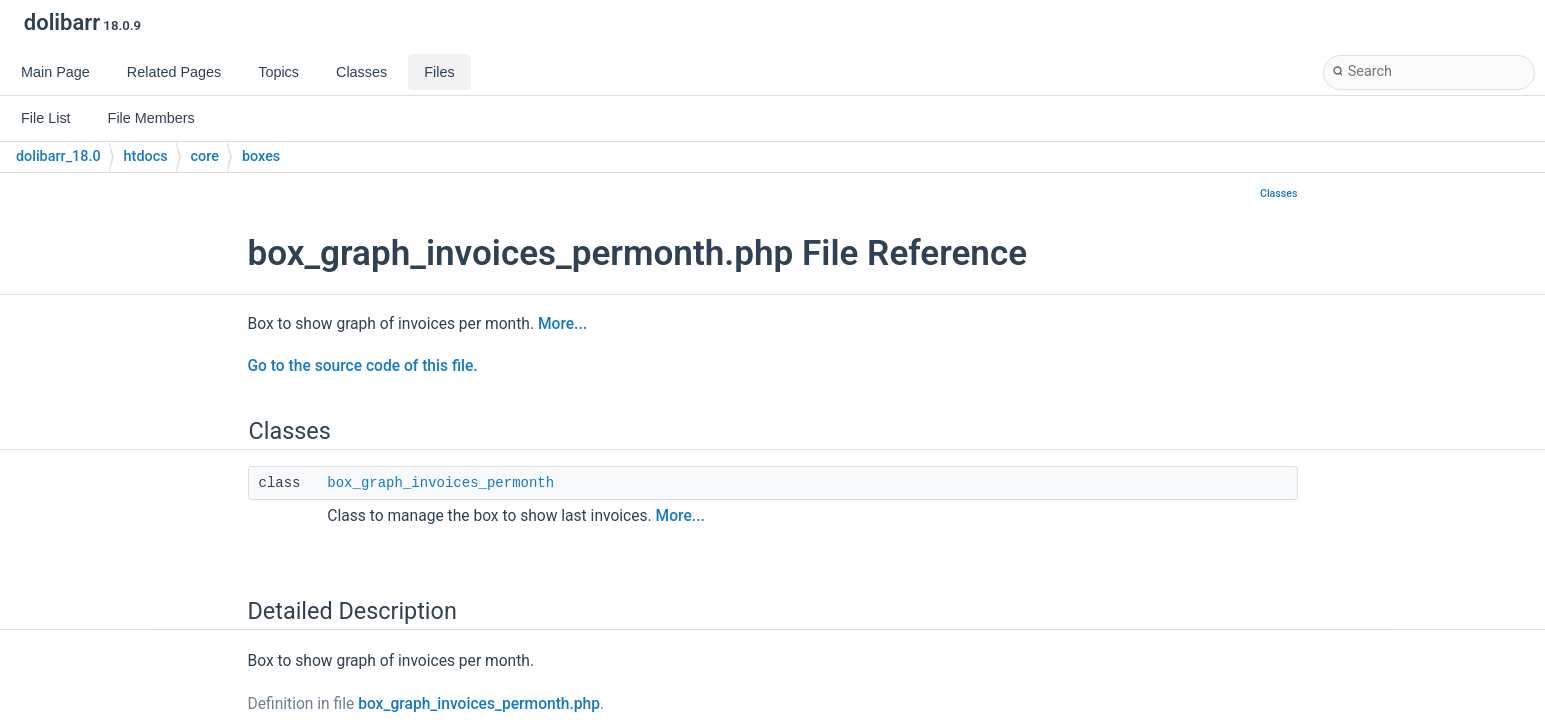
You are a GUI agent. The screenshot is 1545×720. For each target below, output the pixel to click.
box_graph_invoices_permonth (440, 483)
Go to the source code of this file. (363, 366)
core (205, 156)
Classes (1279, 193)
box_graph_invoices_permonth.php (479, 704)
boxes (261, 156)
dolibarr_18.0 (58, 156)
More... (562, 324)
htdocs (146, 156)
